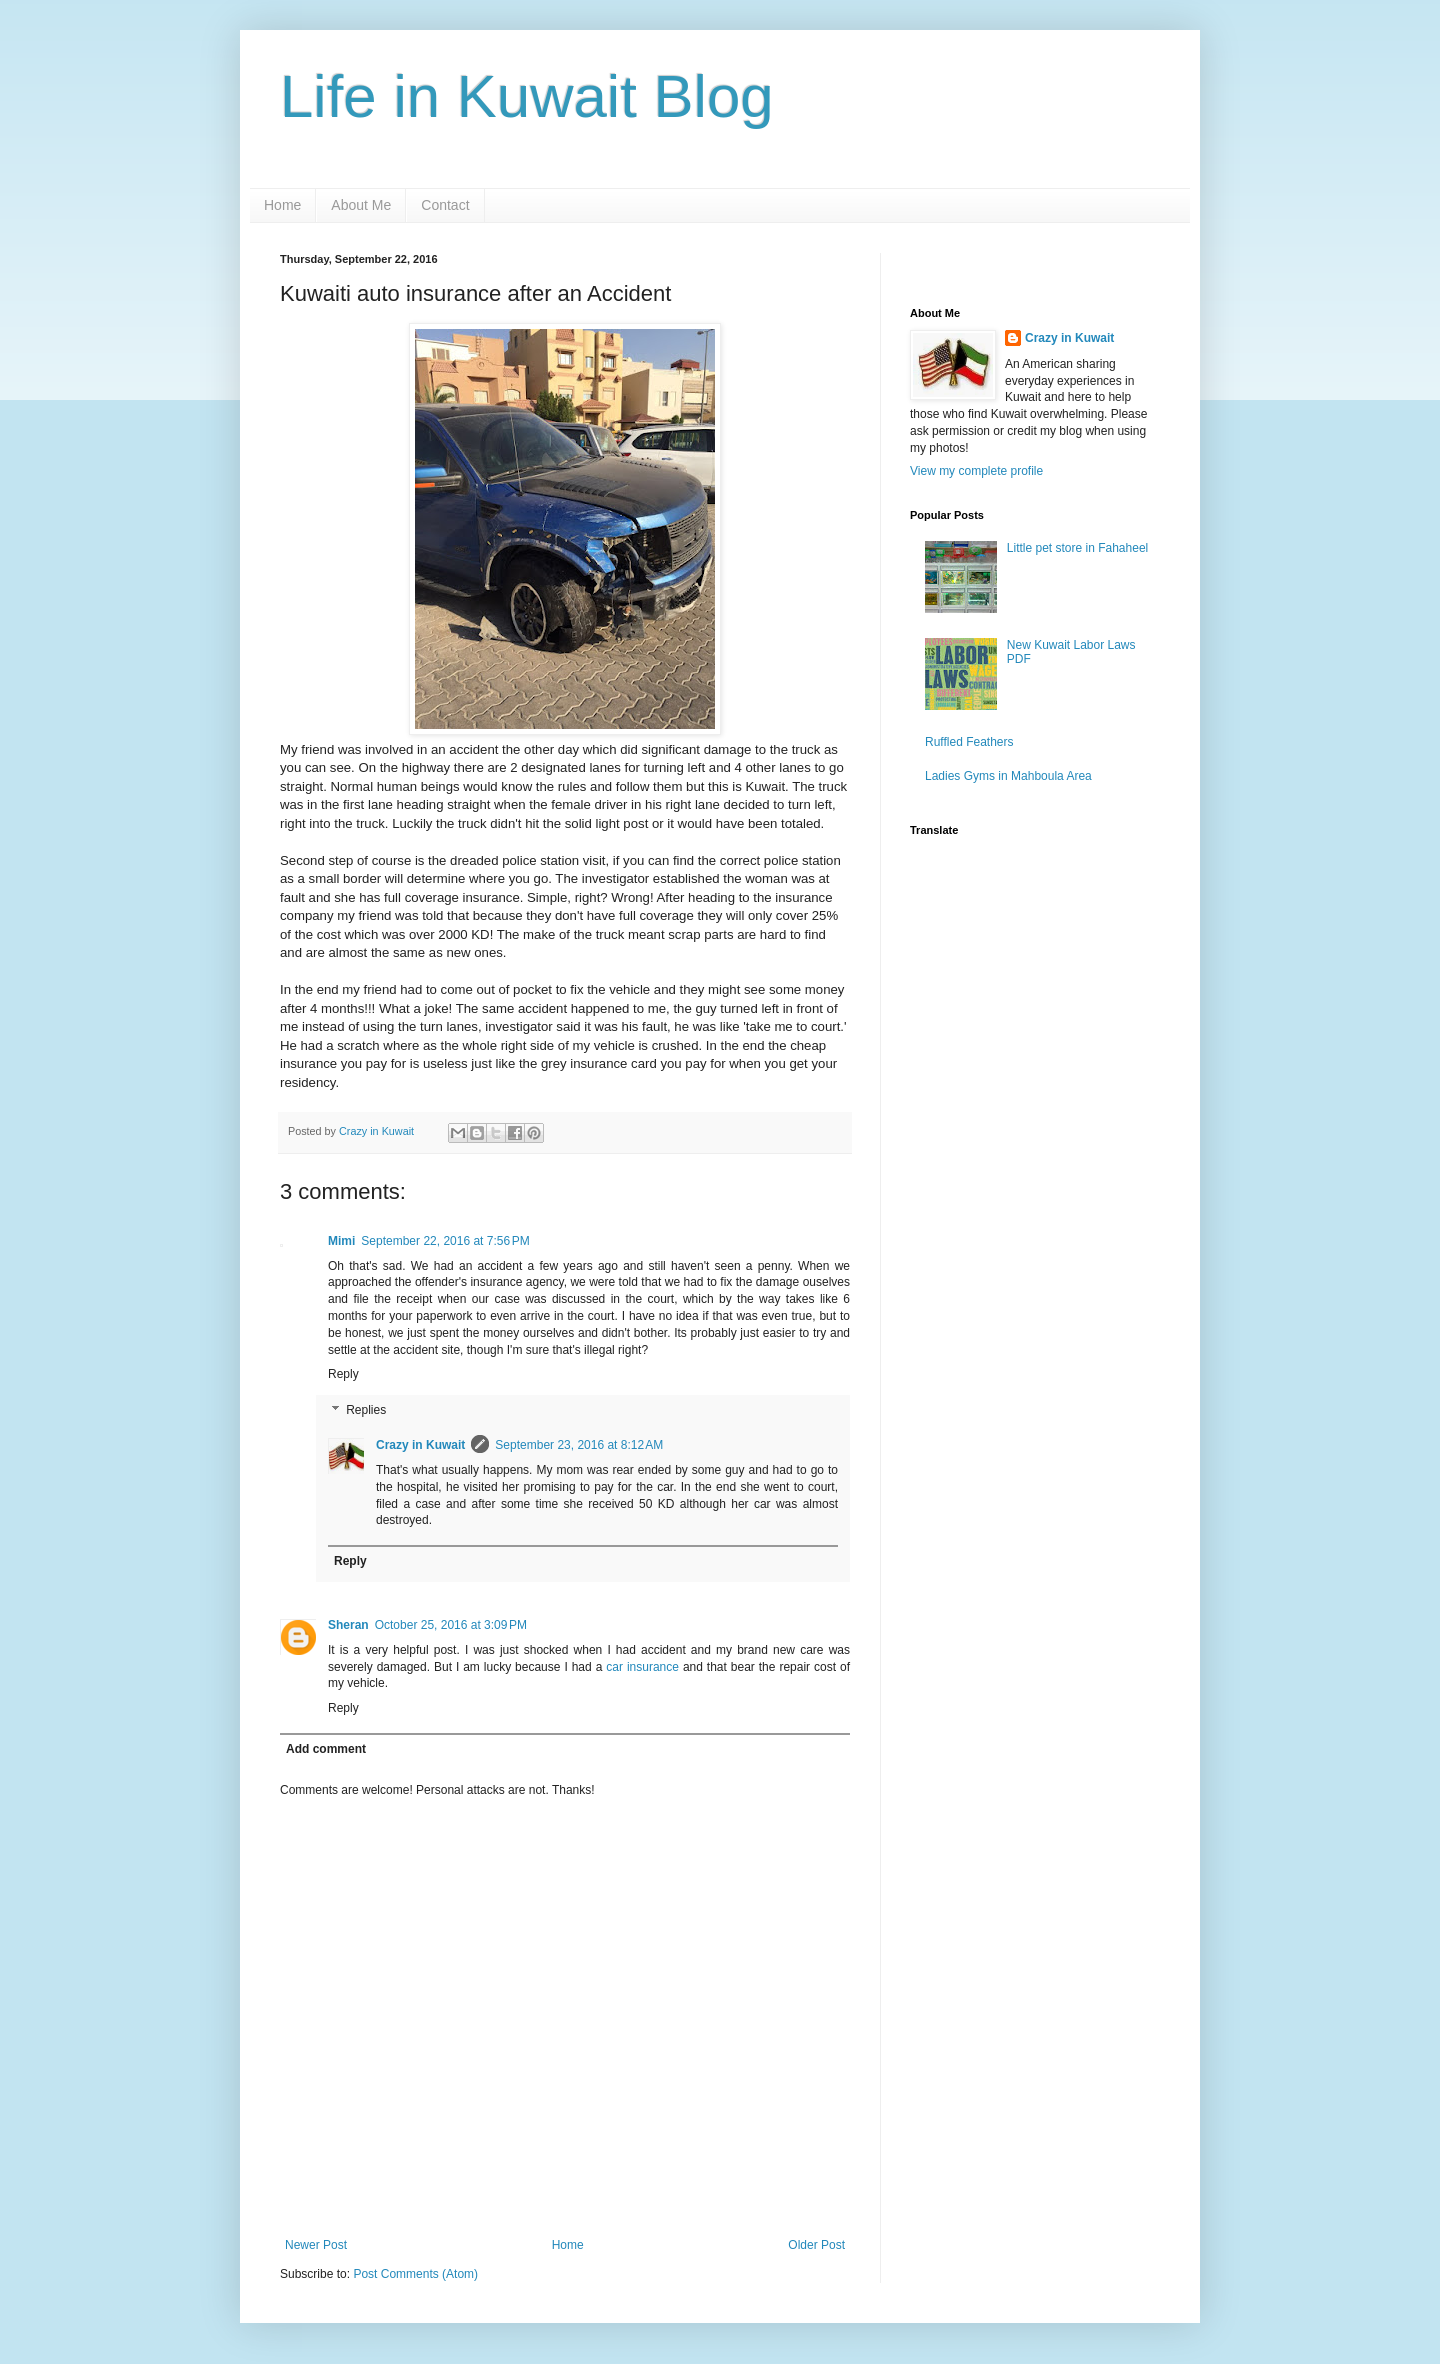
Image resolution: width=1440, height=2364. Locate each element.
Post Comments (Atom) (415, 2274)
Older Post (816, 2245)
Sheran (348, 1625)
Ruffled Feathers (969, 742)
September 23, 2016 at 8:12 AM (579, 1445)
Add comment (326, 1749)
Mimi (341, 1241)
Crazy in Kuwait (420, 1445)
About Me (361, 205)
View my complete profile (976, 471)
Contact (445, 205)
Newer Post (316, 2245)
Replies (366, 1410)
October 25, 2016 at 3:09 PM (451, 1625)
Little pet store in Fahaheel (1077, 548)
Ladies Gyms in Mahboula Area (1008, 776)
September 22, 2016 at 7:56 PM (445, 1241)
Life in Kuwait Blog (527, 96)
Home (282, 205)
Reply (343, 1374)
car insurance (644, 1667)
